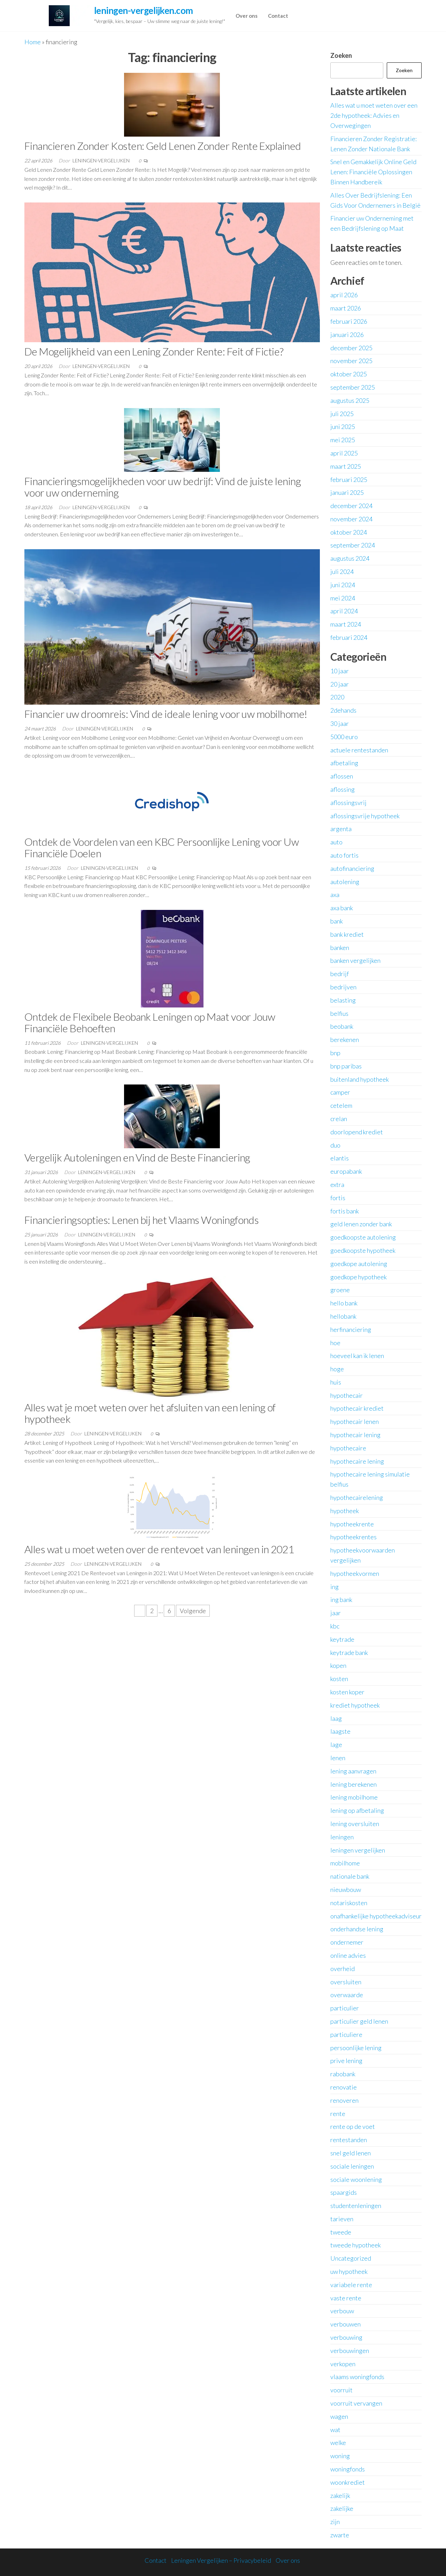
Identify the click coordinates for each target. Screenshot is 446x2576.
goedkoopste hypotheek (362, 1250)
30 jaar (339, 723)
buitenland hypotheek (359, 1079)
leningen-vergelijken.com (143, 10)
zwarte (339, 2535)
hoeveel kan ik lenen (357, 1355)
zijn (335, 2521)
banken (339, 947)
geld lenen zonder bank (361, 1224)
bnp (335, 1053)
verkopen (342, 2364)
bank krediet (347, 934)
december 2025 (351, 348)
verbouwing (346, 2337)
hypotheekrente (352, 1524)
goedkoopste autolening (363, 1237)
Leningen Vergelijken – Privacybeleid (221, 2560)
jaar (335, 1613)
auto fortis (344, 855)
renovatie (343, 2087)
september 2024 (352, 545)
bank (336, 921)
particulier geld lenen (359, 2021)
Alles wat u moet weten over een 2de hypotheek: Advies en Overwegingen (373, 115)
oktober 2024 (348, 532)
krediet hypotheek (355, 1705)
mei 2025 (342, 440)
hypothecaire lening (357, 1461)
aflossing (342, 789)
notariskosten (348, 1903)
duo (335, 1145)
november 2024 (351, 519)
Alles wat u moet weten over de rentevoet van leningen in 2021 (159, 1549)
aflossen (341, 776)
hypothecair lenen (354, 1421)
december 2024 (351, 505)
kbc (334, 1626)
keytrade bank (349, 1652)
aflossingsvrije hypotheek (365, 816)
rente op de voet (352, 2126)
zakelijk (340, 2495)
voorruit (341, 2390)
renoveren (344, 2100)
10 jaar (339, 671)
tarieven (341, 2219)
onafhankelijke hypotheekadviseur (376, 1916)
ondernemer (346, 1942)
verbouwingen (349, 2350)
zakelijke (341, 2508)
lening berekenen (353, 1784)
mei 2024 (342, 598)
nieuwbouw (345, 1889)
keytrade (342, 1639)
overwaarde (346, 1995)
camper (340, 1092)
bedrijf (339, 974)
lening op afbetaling (357, 1810)
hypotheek (344, 1511)
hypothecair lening (355, 1435)
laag (336, 1718)
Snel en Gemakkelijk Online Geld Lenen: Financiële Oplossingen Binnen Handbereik (373, 172)
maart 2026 (345, 308)
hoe (335, 1343)
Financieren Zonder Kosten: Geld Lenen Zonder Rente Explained (162, 145)
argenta (341, 829)
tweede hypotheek (355, 2245)
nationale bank (349, 1876)
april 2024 (344, 611)
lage (336, 1744)
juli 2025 (342, 413)
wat (335, 2429)
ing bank (341, 1599)
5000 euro (344, 737)
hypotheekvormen (354, 1573)
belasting (343, 1000)
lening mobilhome (354, 1797)
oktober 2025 (348, 374)
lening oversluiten (354, 1823)
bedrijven (343, 987)
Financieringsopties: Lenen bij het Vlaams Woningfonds (141, 1219)
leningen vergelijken (357, 1850)
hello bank (343, 1303)
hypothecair (346, 1395)
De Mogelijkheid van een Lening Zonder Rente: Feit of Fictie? (154, 351)
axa (334, 894)
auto (336, 842)
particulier (344, 2008)
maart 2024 (345, 624)
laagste (340, 1731)
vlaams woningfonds (357, 2376)
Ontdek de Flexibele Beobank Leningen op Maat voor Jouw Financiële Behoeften (149, 1022)
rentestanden (348, 2140)
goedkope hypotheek (358, 1277)
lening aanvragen (353, 1771)
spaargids (343, 2192)
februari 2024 (348, 637)
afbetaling (344, 763)
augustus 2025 (349, 400)
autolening (344, 882)
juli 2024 (342, 571)
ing (334, 1586)
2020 (337, 697)
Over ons (246, 16)
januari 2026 (347, 334)
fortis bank (344, 1211)
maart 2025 (345, 466)
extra (337, 1184)
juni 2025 (342, 426)
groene (340, 1290)
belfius (339, 1013)
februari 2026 (348, 321)
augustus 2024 (349, 558)
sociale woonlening (356, 2179)
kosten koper (347, 1692)
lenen (337, 1758)
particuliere (346, 2034)
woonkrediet (347, 2482)
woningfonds (347, 2469)
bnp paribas (346, 1066)
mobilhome (345, 1863)
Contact (278, 16)
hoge (337, 1369)
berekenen (344, 1039)
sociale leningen (352, 2166)
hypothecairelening (356, 1497)
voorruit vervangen (356, 2403)
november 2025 (351, 361)
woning (340, 2456)
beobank (341, 1026)
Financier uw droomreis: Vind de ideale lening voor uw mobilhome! (165, 713)
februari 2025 (348, 479)
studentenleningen (355, 2205)
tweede (340, 2232)
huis (335, 1382)
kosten (339, 1678)
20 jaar (339, 684)
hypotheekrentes (353, 1537)
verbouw (342, 2311)
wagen (339, 2416)
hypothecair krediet (357, 1408)
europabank (346, 1171)
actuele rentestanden (359, 750)
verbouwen (345, 2324)
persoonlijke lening (356, 2048)
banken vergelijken (355, 960)
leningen (342, 1837)
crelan (338, 1118)
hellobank (343, 1316)
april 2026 (344, 295)
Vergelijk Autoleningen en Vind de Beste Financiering (137, 1157)
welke (338, 2442)
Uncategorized (350, 2258)
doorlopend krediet (356, 1132)
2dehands (343, 710)
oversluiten (345, 1982)
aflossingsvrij (348, 802)
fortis (337, 1198)
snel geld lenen (350, 2153)
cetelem (341, 1105)
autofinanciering (352, 868)
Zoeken (341, 55)
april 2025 (344, 453)
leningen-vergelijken (101, 160)
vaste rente (345, 2298)
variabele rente (351, 2284)
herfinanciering (350, 1329)
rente (337, 2113)
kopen (338, 1665)
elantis (339, 1158)
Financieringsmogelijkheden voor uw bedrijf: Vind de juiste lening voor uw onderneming (162, 487)
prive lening (346, 2060)
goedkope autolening (358, 1263)
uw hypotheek (349, 2271)
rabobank (342, 2074)
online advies (348, 1955)
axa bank (341, 908)
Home (32, 42)
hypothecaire (348, 1448)
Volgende (193, 1611)
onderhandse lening (356, 1929)
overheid (342, 1968)
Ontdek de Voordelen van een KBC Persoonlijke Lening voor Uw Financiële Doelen (161, 847)
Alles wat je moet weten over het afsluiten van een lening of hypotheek (150, 1413)
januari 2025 (347, 492)
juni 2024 (342, 585)
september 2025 (352, 387)
